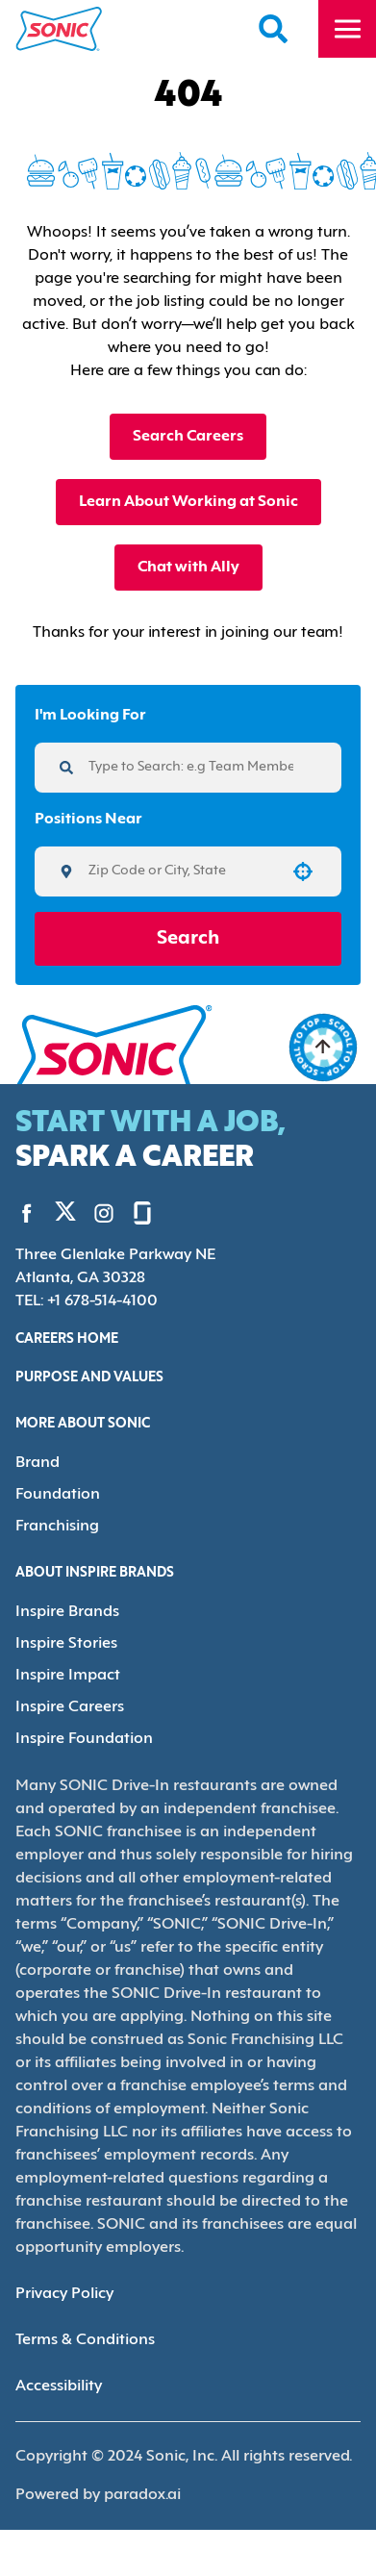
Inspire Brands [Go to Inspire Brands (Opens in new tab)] (67, 1612)
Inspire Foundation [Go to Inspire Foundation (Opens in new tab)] (84, 1739)
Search (188, 938)
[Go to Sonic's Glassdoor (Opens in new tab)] (142, 1213)
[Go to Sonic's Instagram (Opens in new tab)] (103, 1213)
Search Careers (188, 436)
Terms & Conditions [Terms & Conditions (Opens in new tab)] (85, 2340)
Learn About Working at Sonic (188, 502)
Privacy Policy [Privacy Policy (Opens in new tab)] (64, 2294)
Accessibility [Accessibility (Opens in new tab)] (58, 2386)
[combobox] (181, 871)
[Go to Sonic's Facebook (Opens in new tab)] (26, 1213)
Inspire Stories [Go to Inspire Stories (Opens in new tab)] (66, 1644)
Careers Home (66, 1339)
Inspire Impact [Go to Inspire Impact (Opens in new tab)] (67, 1675)
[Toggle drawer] (347, 29)
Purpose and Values (89, 1378)
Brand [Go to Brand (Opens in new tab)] (37, 1463)
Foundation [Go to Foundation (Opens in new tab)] (57, 1495)
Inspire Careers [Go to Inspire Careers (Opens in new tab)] (69, 1707)
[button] (303, 871)
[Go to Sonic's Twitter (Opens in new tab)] (65, 1216)
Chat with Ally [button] (188, 567)
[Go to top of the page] (323, 1047)
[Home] (59, 29)
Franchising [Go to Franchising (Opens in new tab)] (57, 1526)
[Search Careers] (274, 29)
